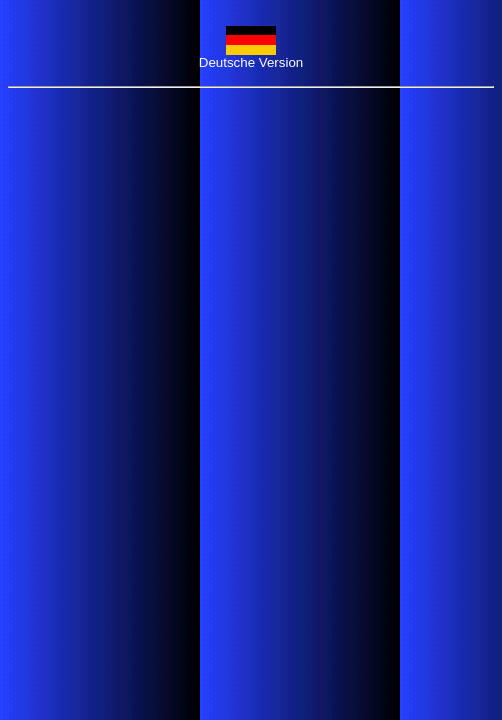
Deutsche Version (251, 62)
